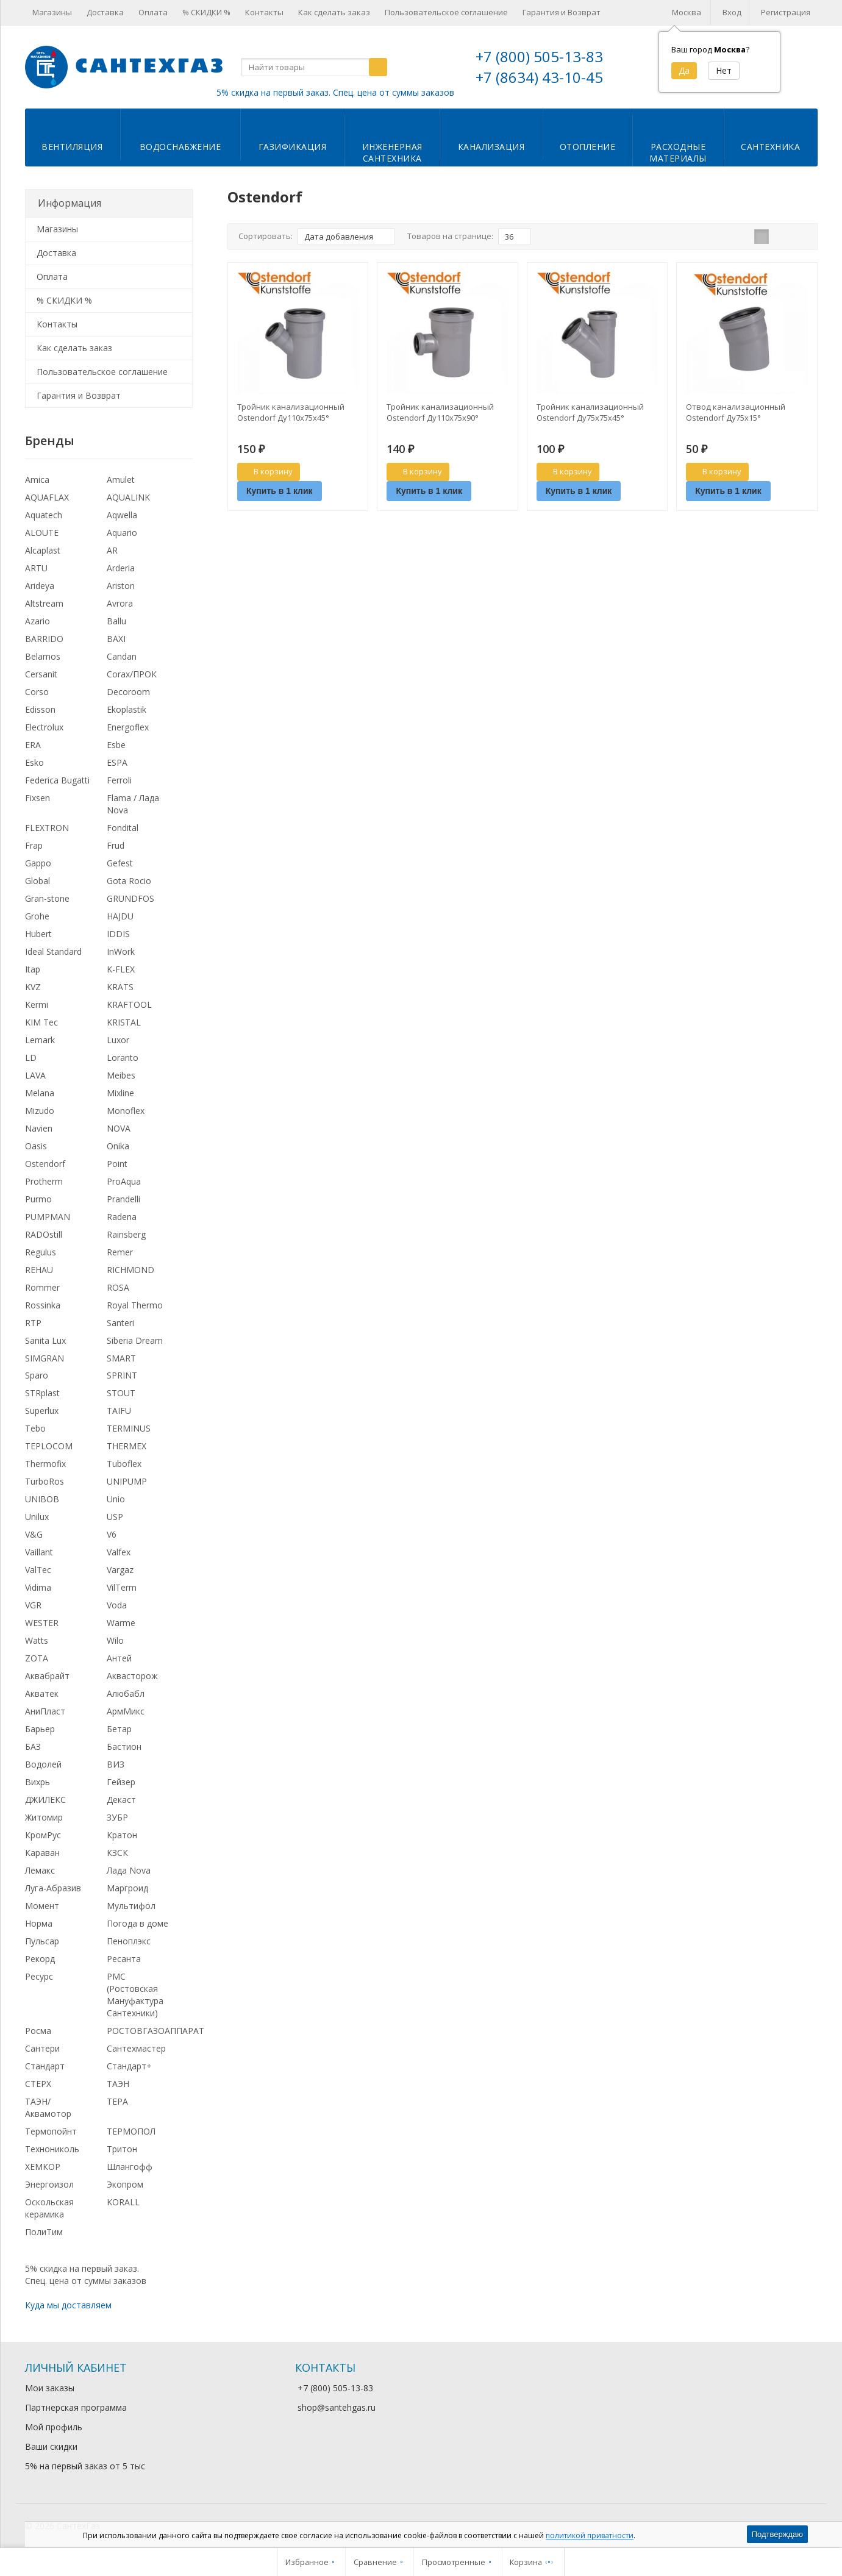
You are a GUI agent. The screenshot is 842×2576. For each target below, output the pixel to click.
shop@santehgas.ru (337, 2407)
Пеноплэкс (129, 1941)
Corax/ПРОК (132, 674)
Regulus (40, 1252)
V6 (111, 1534)
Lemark (40, 1040)
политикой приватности (589, 2535)
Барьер (40, 1729)
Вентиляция (71, 146)
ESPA (117, 762)
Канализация (491, 146)
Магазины (52, 12)
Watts (36, 1640)
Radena (122, 1216)
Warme (121, 1623)
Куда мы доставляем (68, 2305)
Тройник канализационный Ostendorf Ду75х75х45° (590, 412)
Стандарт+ (129, 2066)
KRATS (120, 987)
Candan (122, 656)
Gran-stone (47, 898)
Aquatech (43, 515)
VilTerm (122, 1587)
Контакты (264, 12)
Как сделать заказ (334, 12)
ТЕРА (117, 2101)
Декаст (121, 1799)
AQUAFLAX (47, 497)
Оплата (153, 12)
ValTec (38, 1569)
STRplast (42, 1393)
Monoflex (125, 1110)
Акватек (42, 1693)
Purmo (38, 1199)
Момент (42, 1905)
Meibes (121, 1075)
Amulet (121, 479)
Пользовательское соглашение (446, 12)
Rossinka (42, 1305)
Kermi (36, 1004)
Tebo (35, 1428)
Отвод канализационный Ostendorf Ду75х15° (735, 412)
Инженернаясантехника (392, 152)
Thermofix (45, 1463)
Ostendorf (45, 1163)
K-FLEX (121, 969)
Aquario (122, 532)
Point (117, 1163)
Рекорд (40, 1958)
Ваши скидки (51, 2446)
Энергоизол (49, 2184)
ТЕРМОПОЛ (131, 2131)
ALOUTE (42, 532)
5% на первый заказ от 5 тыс (85, 2466)
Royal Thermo (135, 1305)
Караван (42, 1852)
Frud (115, 845)
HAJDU (120, 916)
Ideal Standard (53, 951)
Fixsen (37, 798)
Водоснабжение (180, 146)
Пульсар (42, 1941)
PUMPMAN (47, 1216)
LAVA (35, 1075)
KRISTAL (124, 1022)
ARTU (36, 568)
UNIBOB (42, 1499)
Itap (32, 969)
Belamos (42, 656)
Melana (39, 1093)
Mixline (120, 1093)
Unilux (37, 1516)
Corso (37, 692)
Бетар (119, 1729)
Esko (34, 762)
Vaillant (39, 1552)
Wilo (115, 1640)
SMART (121, 1358)
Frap (34, 845)
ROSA (118, 1287)
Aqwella (122, 515)
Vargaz (120, 1569)
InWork (121, 951)
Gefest (120, 863)
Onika (118, 1146)
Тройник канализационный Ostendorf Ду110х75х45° (290, 412)
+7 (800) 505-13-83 (539, 56)
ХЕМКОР (42, 2166)
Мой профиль (53, 2427)
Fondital (122, 827)
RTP (33, 1323)
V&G (34, 1534)
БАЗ (33, 1746)
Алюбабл (125, 1693)
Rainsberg (126, 1234)
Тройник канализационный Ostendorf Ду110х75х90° (440, 412)
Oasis (36, 1146)
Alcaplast (42, 550)
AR (112, 550)
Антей (119, 1658)
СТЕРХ (38, 2083)
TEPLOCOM (49, 1446)
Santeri (120, 1323)
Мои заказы (49, 2388)
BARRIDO (44, 638)
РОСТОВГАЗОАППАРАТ (155, 2030)
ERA (33, 745)
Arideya (39, 585)
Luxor (118, 1040)
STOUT (121, 1393)
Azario (37, 621)
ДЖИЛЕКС (45, 1799)
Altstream (44, 603)
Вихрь (37, 1782)
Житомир (44, 1817)
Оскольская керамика (49, 2208)
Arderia (121, 568)
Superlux (42, 1410)
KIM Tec (41, 1022)
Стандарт (45, 2066)
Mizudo (39, 1110)
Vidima (38, 1587)
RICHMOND (130, 1270)
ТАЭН (118, 2083)
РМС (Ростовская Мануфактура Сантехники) (135, 1995)
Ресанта (124, 1958)
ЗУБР (117, 1817)
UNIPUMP (127, 1481)
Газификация (293, 146)
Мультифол (131, 1905)
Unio (116, 1499)
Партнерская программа (76, 2407)
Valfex (118, 1552)
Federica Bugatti (57, 780)
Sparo (36, 1375)
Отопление (588, 146)
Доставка (105, 12)
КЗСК (117, 1852)
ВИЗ (115, 1764)
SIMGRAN (44, 1358)
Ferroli (119, 780)
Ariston (121, 585)
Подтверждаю (777, 2534)
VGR (33, 1605)
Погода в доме (137, 1923)
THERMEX (126, 1446)
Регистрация (785, 12)
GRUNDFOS (130, 898)
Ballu (116, 621)
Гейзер (121, 1782)
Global (37, 881)
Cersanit (41, 674)
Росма (38, 2030)
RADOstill (43, 1234)
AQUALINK (128, 497)
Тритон (122, 2149)
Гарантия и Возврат (562, 12)
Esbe (116, 745)
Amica (37, 479)
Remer (120, 1252)
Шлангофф (129, 2166)
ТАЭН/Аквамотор (48, 2107)
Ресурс (39, 1976)
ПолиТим (44, 2232)
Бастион (124, 1746)
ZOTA (36, 1658)
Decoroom (128, 692)
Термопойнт (51, 2131)
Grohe (37, 916)
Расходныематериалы (678, 152)
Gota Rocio (129, 881)
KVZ (33, 987)
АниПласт (45, 1711)
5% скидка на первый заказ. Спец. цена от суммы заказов (335, 92)
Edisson (40, 709)
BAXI (116, 638)
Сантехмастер (136, 2048)
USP (115, 1516)
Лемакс (40, 1870)
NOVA (118, 1128)
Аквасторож (132, 1676)
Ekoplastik (126, 709)
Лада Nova (129, 1870)
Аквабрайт (47, 1676)
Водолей (43, 1764)
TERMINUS (129, 1428)
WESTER (42, 1623)
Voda (117, 1605)
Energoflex (128, 727)
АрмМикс (125, 1711)
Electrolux (44, 727)
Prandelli (123, 1199)
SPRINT (122, 1375)
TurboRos (44, 1481)
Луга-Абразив (53, 1888)
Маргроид (127, 1888)
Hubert (38, 934)
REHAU (39, 1270)
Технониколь (52, 2149)
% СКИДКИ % (206, 12)
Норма (38, 1923)
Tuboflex (124, 1463)
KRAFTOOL (129, 1004)
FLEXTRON (47, 827)
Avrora (120, 603)
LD (31, 1057)
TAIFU (119, 1410)
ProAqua (124, 1181)
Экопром (125, 2184)
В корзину (266, 471)
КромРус (43, 1835)
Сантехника (770, 146)
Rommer (42, 1287)
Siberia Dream (135, 1340)
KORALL (123, 2202)
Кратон (122, 1835)
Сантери (42, 2048)
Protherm (44, 1181)
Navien (38, 1128)
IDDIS (118, 934)
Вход (731, 12)
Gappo (38, 863)
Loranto (122, 1057)
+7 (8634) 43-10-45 (539, 77)
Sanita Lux (45, 1340)
